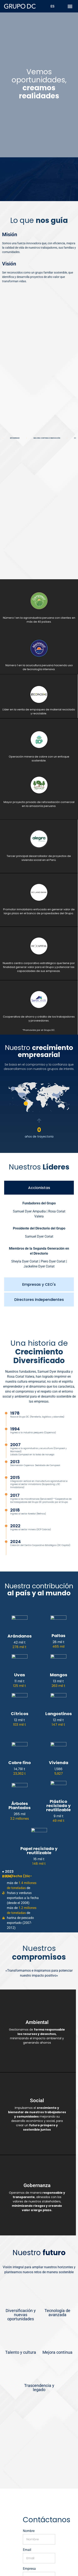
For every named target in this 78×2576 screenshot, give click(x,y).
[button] (70, 6)
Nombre (29, 2531)
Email (27, 2550)
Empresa (29, 2569)
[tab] (39, 1188)
